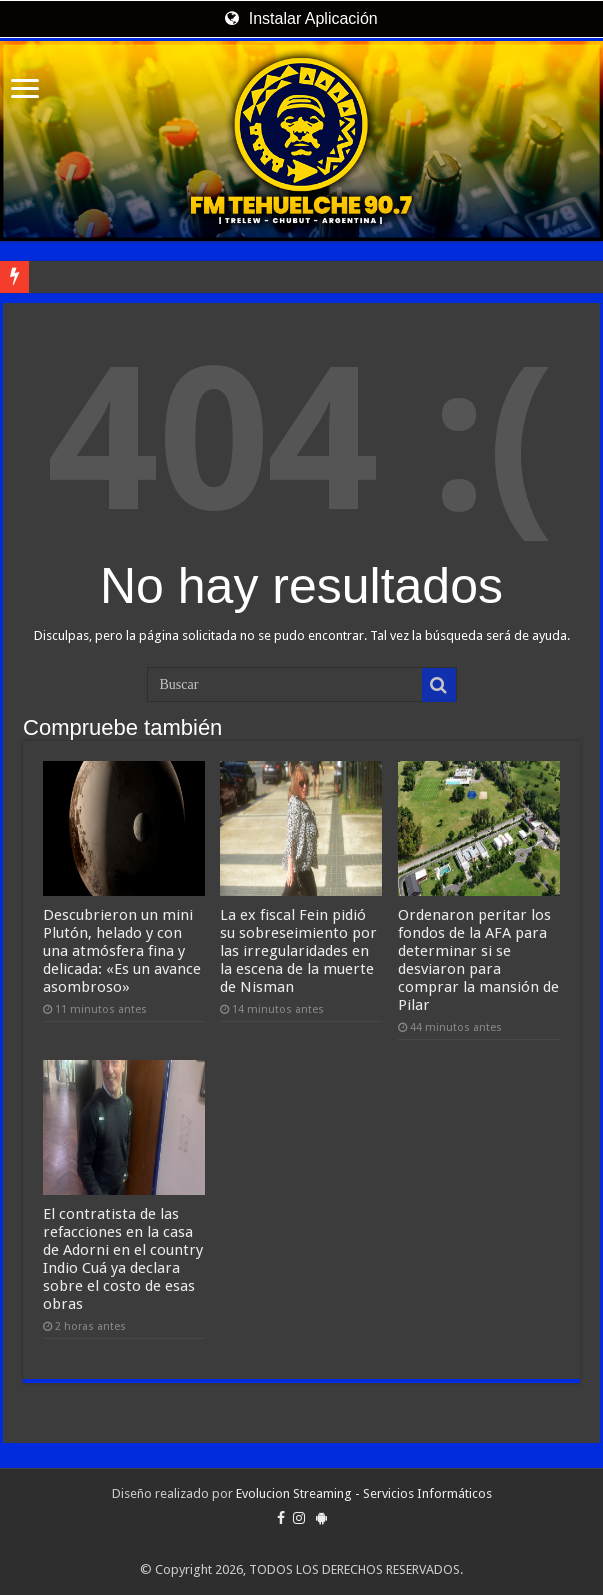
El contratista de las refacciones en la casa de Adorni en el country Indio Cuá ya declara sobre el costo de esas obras (123, 1259)
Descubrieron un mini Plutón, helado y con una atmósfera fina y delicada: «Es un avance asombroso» (122, 951)
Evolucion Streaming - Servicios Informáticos (364, 1493)
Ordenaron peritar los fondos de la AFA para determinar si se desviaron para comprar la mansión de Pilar (478, 960)
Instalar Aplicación (301, 18)
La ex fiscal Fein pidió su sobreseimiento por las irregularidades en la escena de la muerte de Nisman (298, 951)
